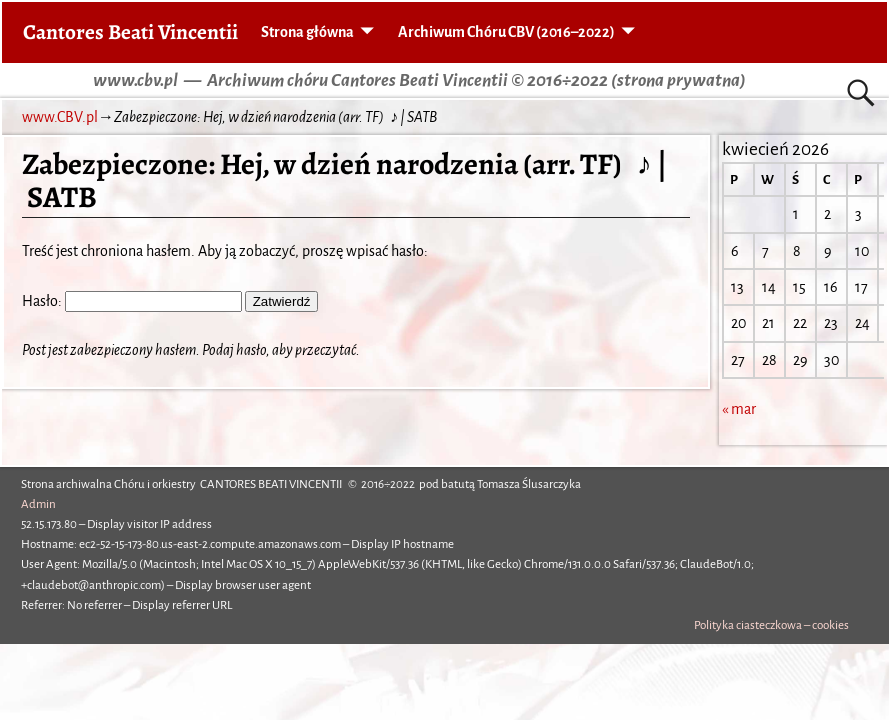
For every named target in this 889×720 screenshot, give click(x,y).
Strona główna (307, 32)
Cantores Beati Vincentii (130, 31)
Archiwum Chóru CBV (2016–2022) (506, 32)
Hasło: (132, 301)
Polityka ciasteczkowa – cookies (771, 625)
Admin (38, 504)
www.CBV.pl (60, 117)
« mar (739, 409)
